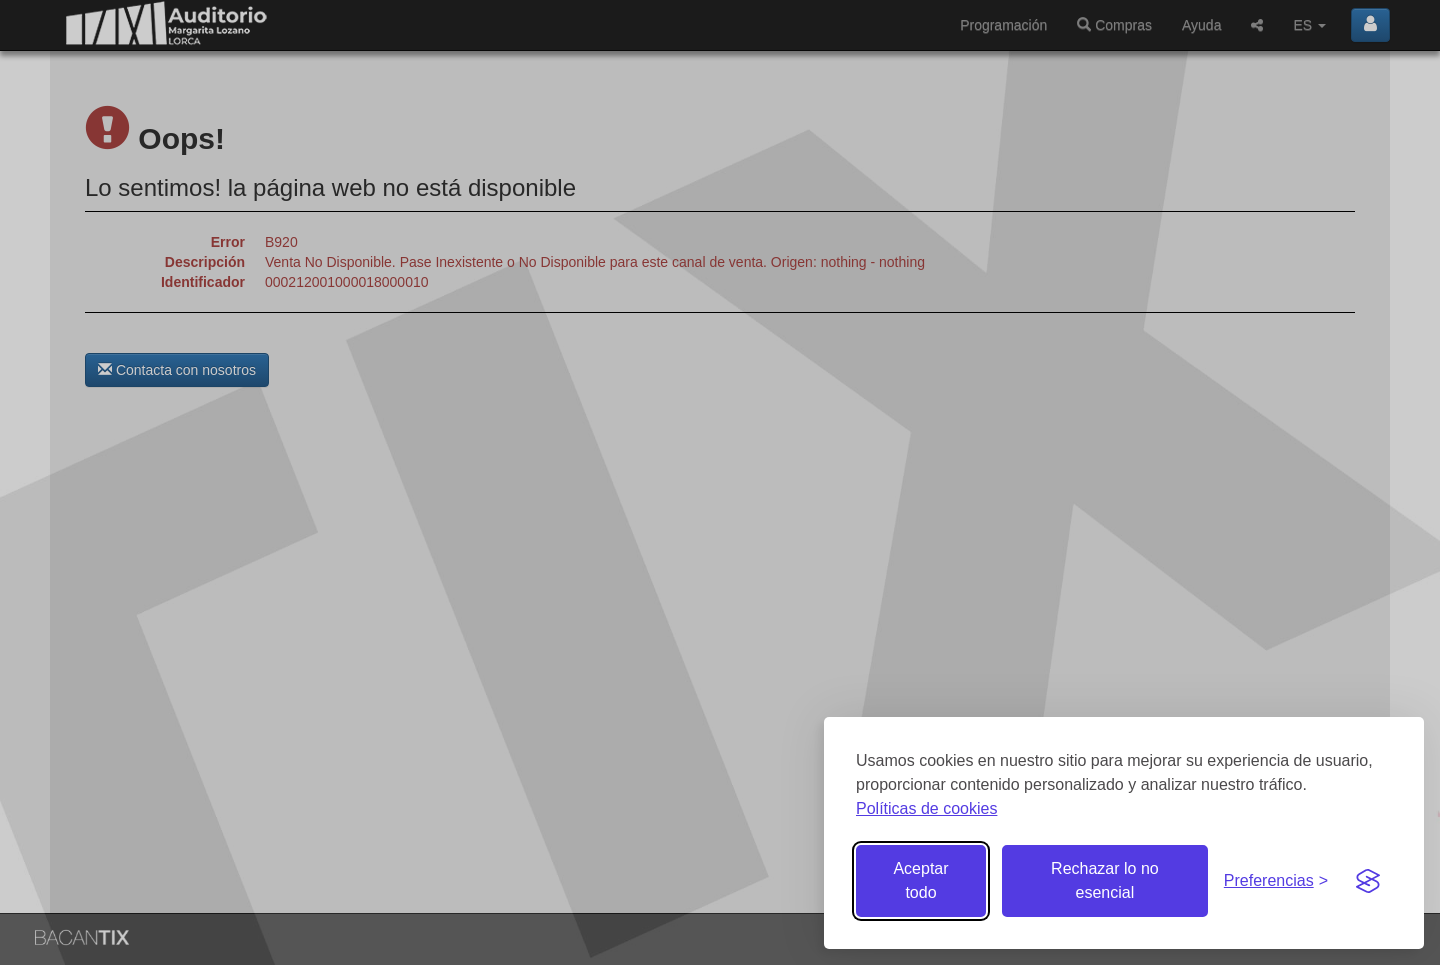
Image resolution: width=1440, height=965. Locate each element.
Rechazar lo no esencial (1105, 880)
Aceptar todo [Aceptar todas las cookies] (920, 880)
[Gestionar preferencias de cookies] (1276, 881)
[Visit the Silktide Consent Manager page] (1368, 881)
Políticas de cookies (926, 808)
